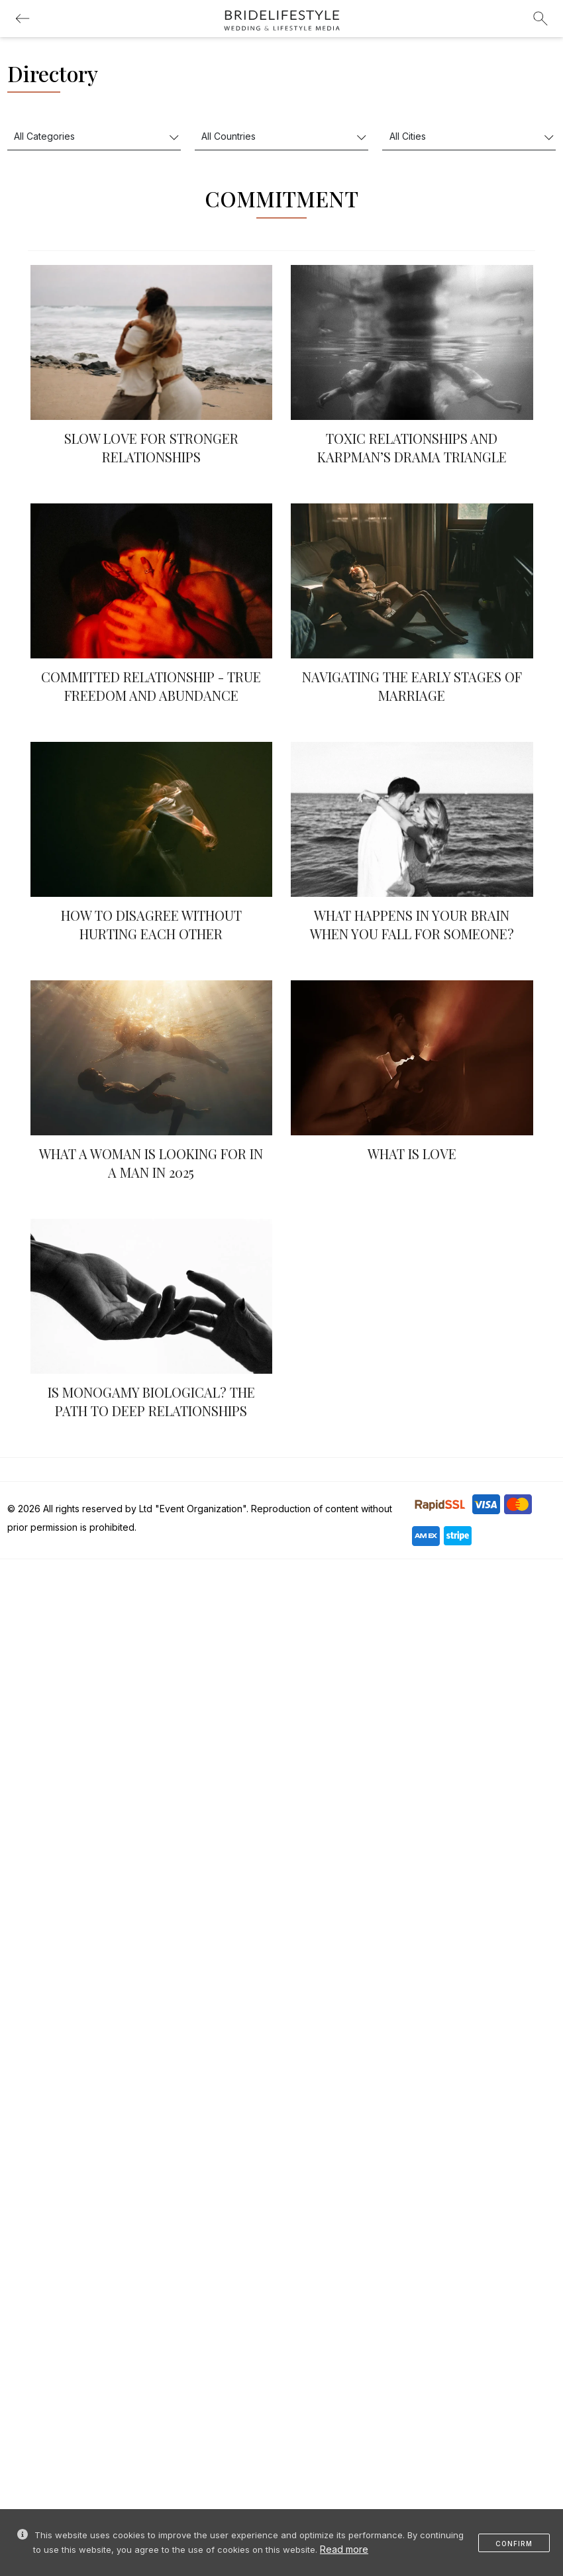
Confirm (514, 2544)
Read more (344, 2549)
